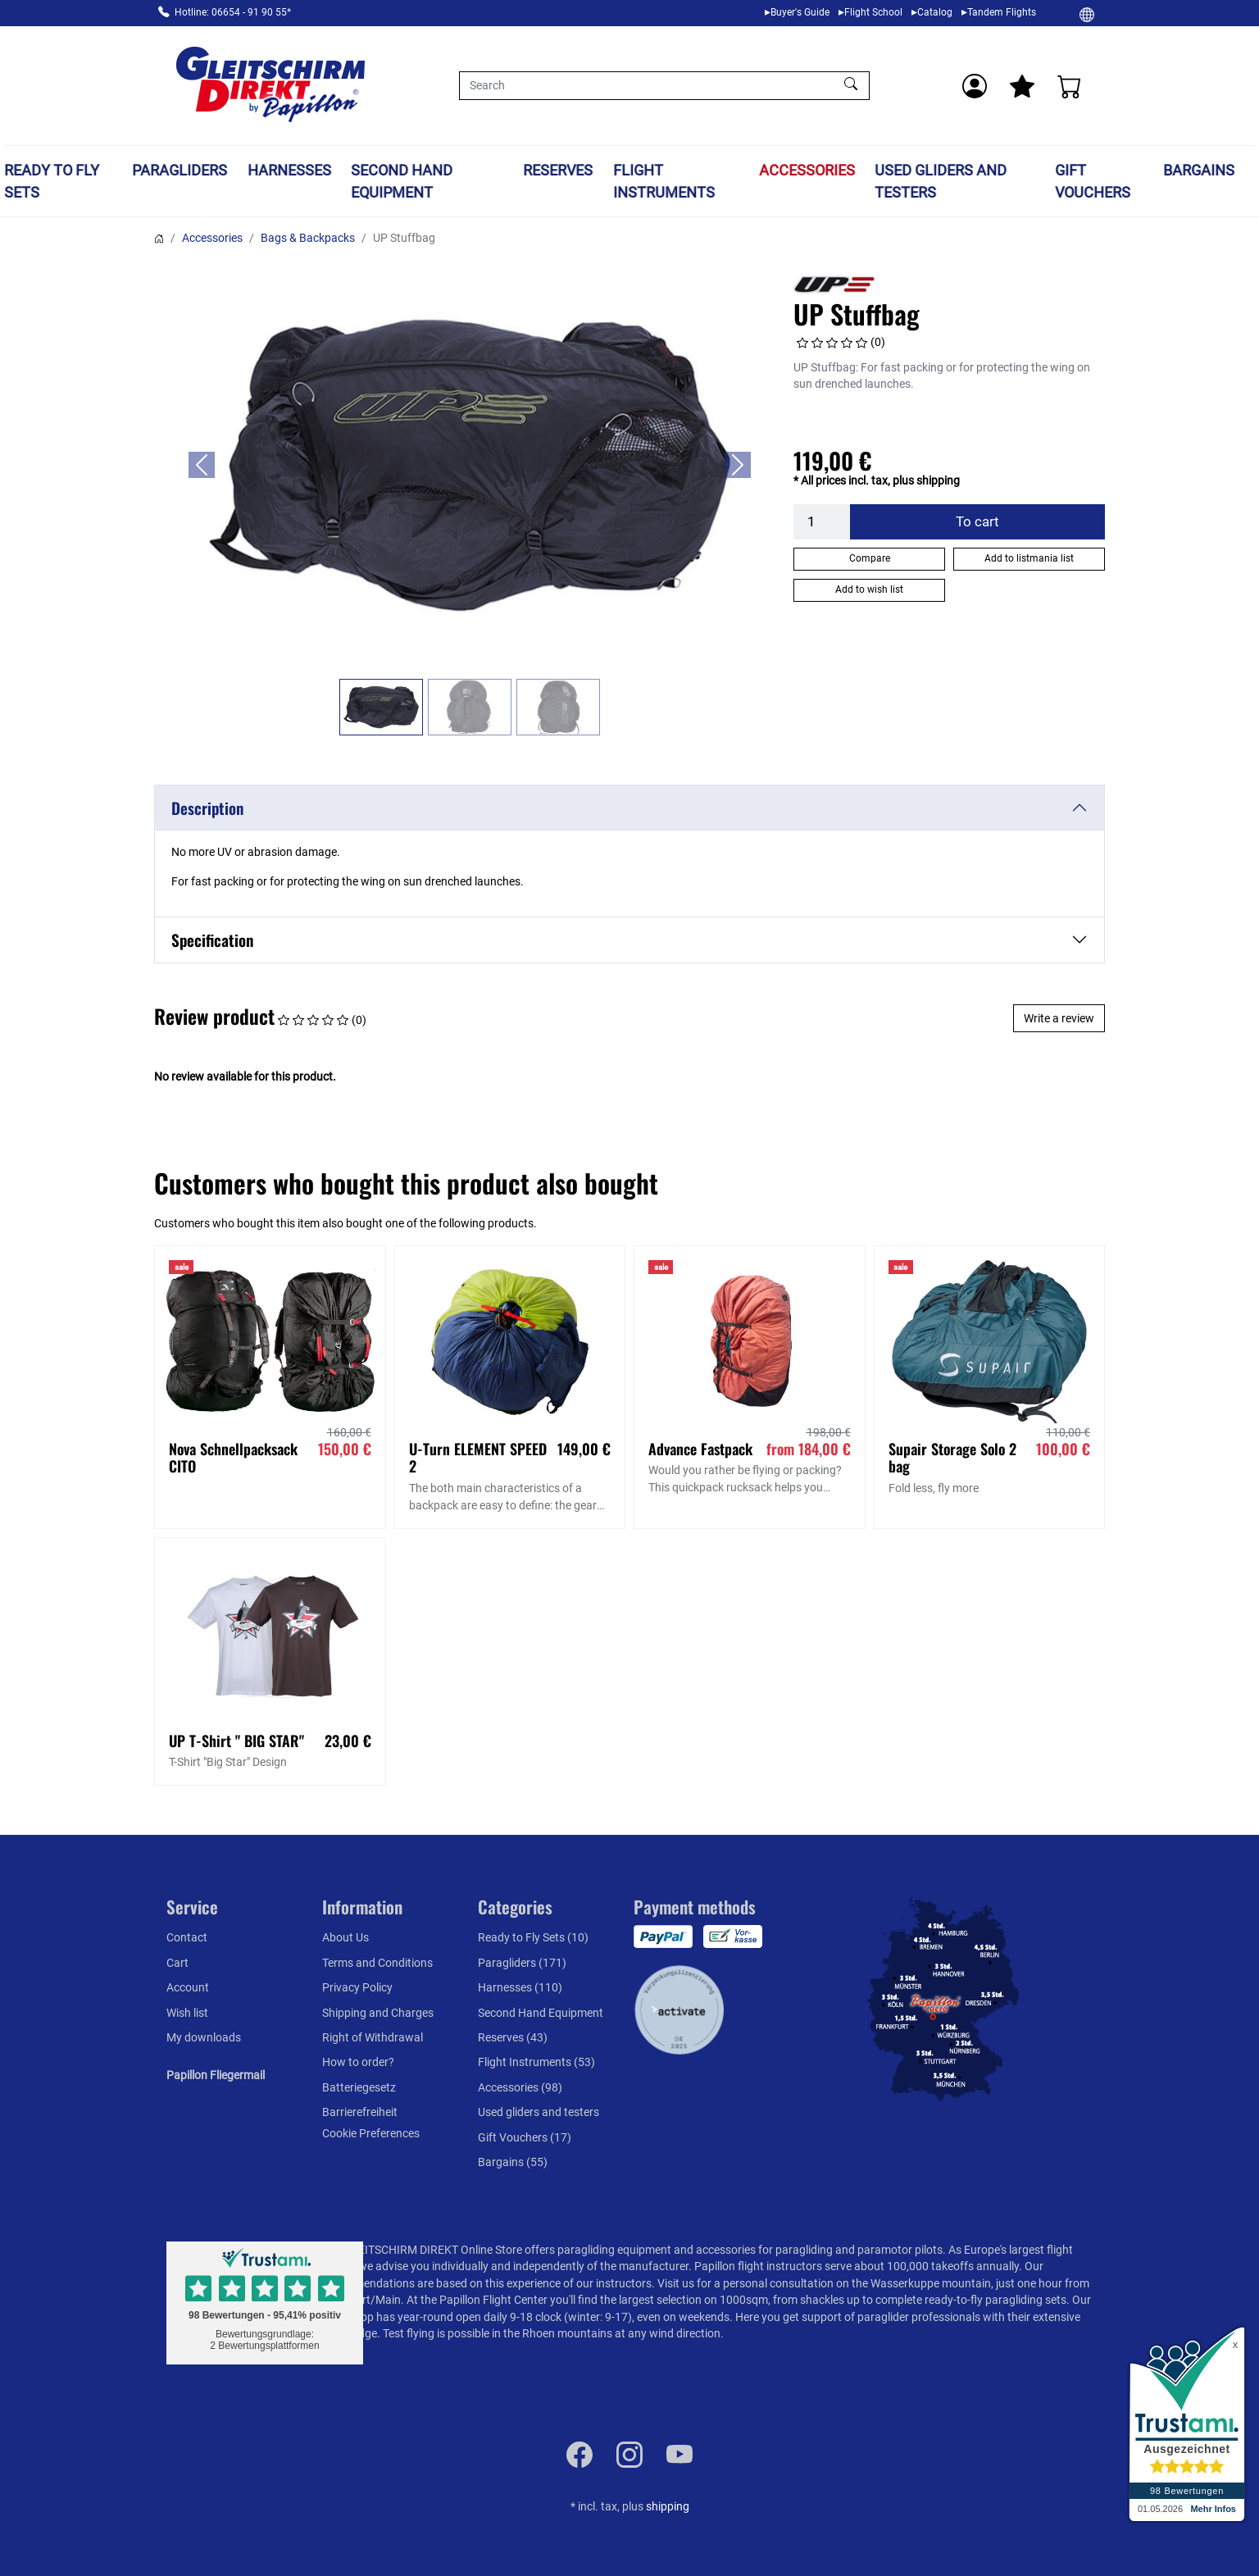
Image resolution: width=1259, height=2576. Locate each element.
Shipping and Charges (378, 2012)
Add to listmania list (1029, 558)
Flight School (873, 12)
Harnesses (289, 170)
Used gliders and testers (941, 181)
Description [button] (207, 808)
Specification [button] (212, 940)
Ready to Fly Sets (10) (533, 1937)
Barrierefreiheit (360, 2112)
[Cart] (1070, 86)
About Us (345, 1937)
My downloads (203, 2037)
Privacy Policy (357, 1987)
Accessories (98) (520, 2087)
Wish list (187, 2012)
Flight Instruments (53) (536, 2062)
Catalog (934, 12)
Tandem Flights (1001, 12)
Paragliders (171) (522, 1962)
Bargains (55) (513, 2162)
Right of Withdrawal (372, 2037)
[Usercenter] (975, 86)
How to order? (358, 2062)
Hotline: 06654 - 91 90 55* (233, 12)
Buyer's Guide (799, 12)
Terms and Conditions (377, 1962)
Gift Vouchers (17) (524, 2137)
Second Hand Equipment (402, 181)
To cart (977, 521)
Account (187, 1987)
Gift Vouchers (1092, 181)
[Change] (1087, 14)
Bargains (1198, 170)
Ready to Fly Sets (51, 181)
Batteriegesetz (359, 2087)
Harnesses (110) (520, 1987)
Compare (869, 558)
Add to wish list (869, 589)
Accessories (807, 170)
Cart (177, 1962)
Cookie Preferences (371, 2133)
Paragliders (179, 170)
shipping (667, 2506)
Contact (186, 1937)
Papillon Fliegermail (215, 2075)
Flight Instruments (664, 181)
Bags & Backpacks (308, 237)
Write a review (1059, 1018)
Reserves (558, 170)
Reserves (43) (513, 2037)
